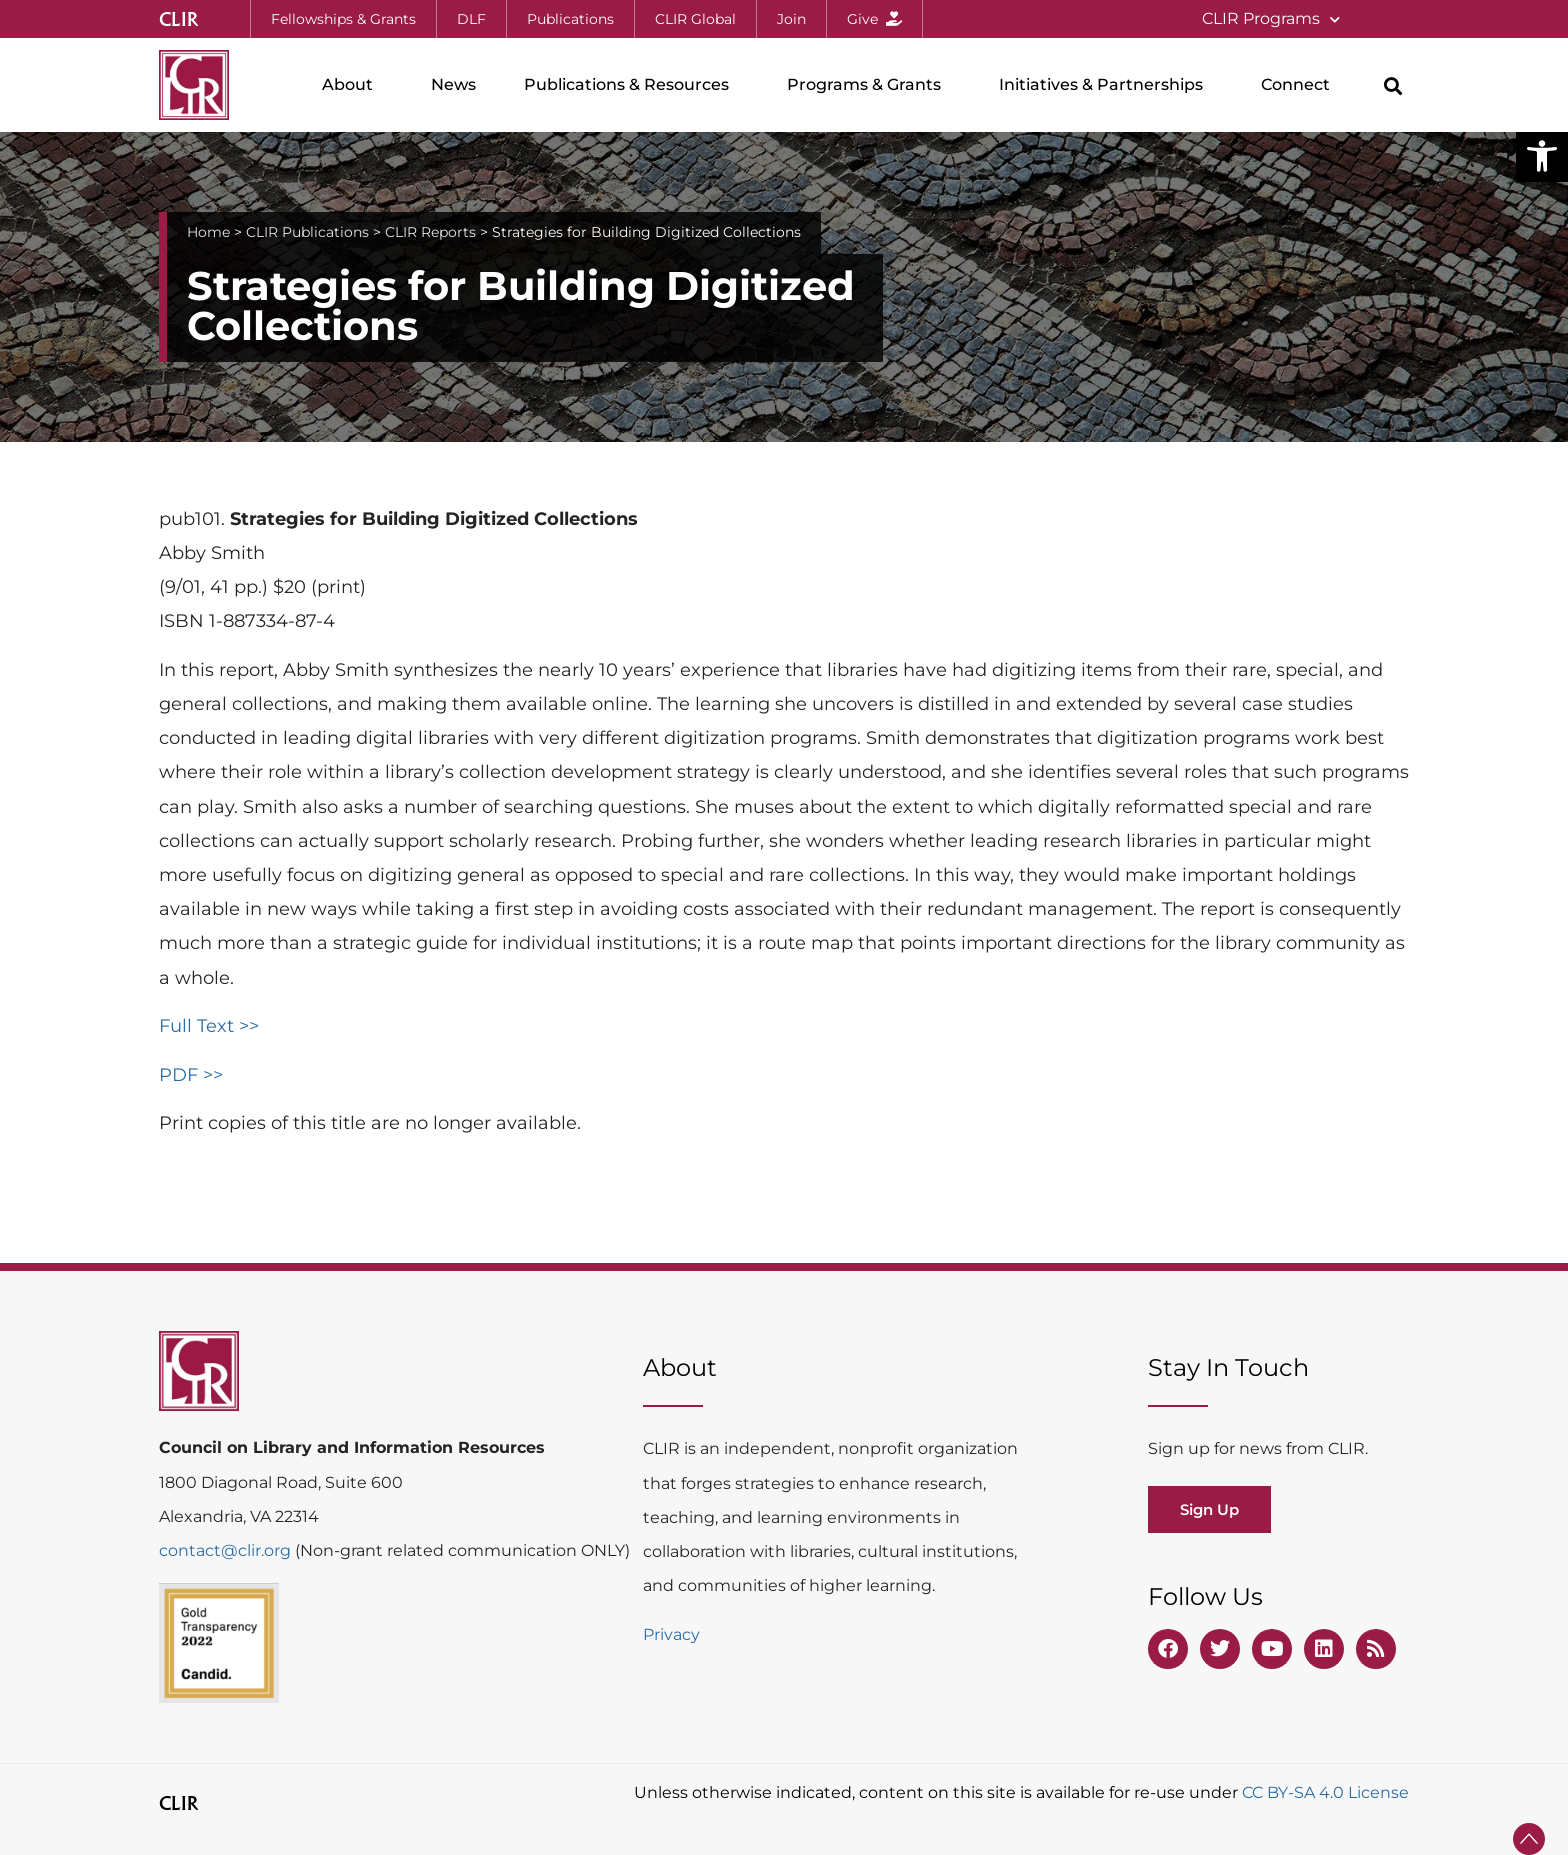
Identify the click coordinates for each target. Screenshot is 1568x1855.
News (453, 84)
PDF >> (191, 1075)
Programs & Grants (869, 85)
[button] (1542, 156)
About (352, 85)
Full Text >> (209, 1026)
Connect (1300, 85)
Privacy (671, 1634)
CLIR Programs (1271, 19)
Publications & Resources (631, 85)
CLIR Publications (307, 232)
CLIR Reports (430, 232)
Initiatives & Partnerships (1106, 85)
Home (208, 232)
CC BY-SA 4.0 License (1325, 1792)
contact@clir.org (227, 1550)
